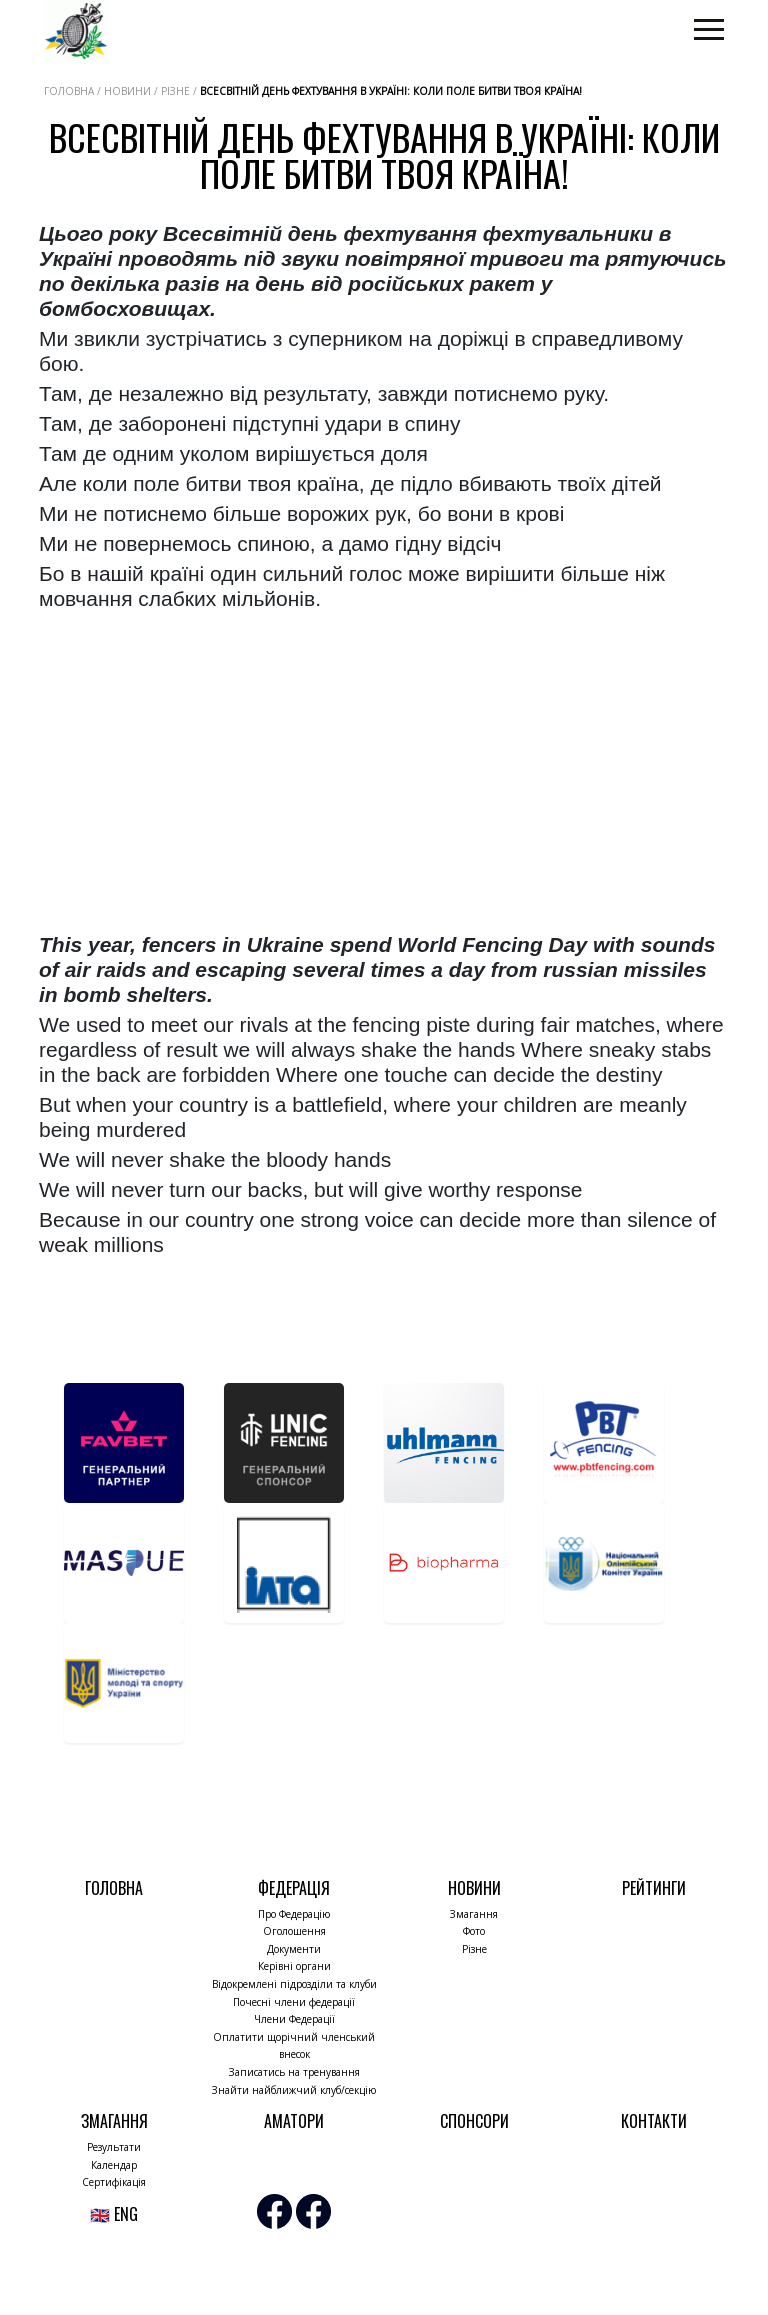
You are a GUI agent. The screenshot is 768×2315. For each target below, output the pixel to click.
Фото (474, 1931)
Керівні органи (294, 1966)
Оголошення (294, 1931)
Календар (114, 2165)
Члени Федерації (294, 2019)
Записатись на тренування (294, 2072)
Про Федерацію (294, 1914)
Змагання (474, 1914)
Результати (114, 2147)
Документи (294, 1949)
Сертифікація (114, 2182)
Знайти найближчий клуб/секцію (294, 2090)
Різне (474, 1949)
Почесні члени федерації (294, 2002)
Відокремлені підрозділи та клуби (294, 1984)
